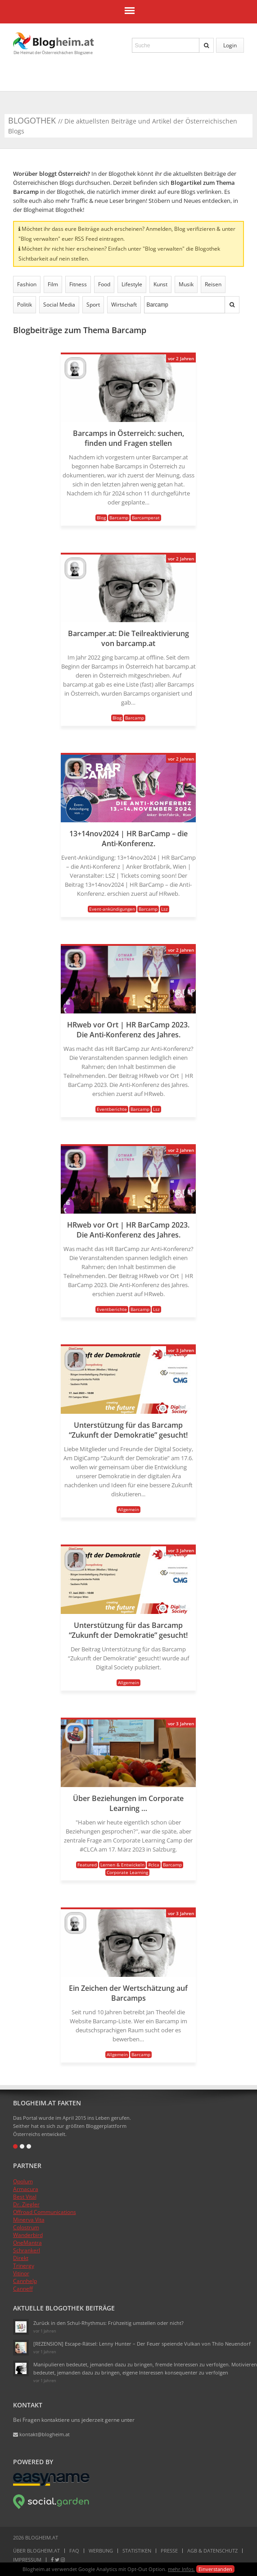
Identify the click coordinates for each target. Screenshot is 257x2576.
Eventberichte (112, 1109)
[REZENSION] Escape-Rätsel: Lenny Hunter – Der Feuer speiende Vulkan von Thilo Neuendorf (142, 2343)
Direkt (20, 2258)
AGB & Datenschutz (212, 2550)
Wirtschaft (124, 304)
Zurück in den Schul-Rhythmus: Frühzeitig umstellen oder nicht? (108, 2322)
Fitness (78, 284)
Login (230, 45)
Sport (93, 304)
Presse (169, 2550)
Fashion (26, 284)
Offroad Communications (44, 2212)
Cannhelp (25, 2281)
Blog (101, 517)
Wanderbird (28, 2235)
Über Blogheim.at (36, 2550)
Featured (87, 1864)
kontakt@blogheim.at (41, 2434)
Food (104, 284)
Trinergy (23, 2265)
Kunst (160, 284)
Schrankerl (26, 2250)
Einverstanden (215, 2569)
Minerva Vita (29, 2219)
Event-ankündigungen (112, 909)
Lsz (164, 909)
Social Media (59, 304)
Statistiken (136, 2550)
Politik (24, 304)
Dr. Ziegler (26, 2204)
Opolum (23, 2181)
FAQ (74, 2550)
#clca (153, 1864)
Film (53, 284)
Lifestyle (132, 284)
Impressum (27, 2559)
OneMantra (27, 2242)
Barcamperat (146, 517)
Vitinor (21, 2273)
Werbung (101, 2550)
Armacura (25, 2189)
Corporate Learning (127, 1872)
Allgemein (128, 1509)
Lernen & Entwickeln (122, 1864)
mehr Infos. (181, 2569)
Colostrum (26, 2227)
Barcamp (118, 517)
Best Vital (24, 2196)
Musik (186, 284)
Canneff (23, 2288)
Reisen (213, 284)
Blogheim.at (53, 40)
